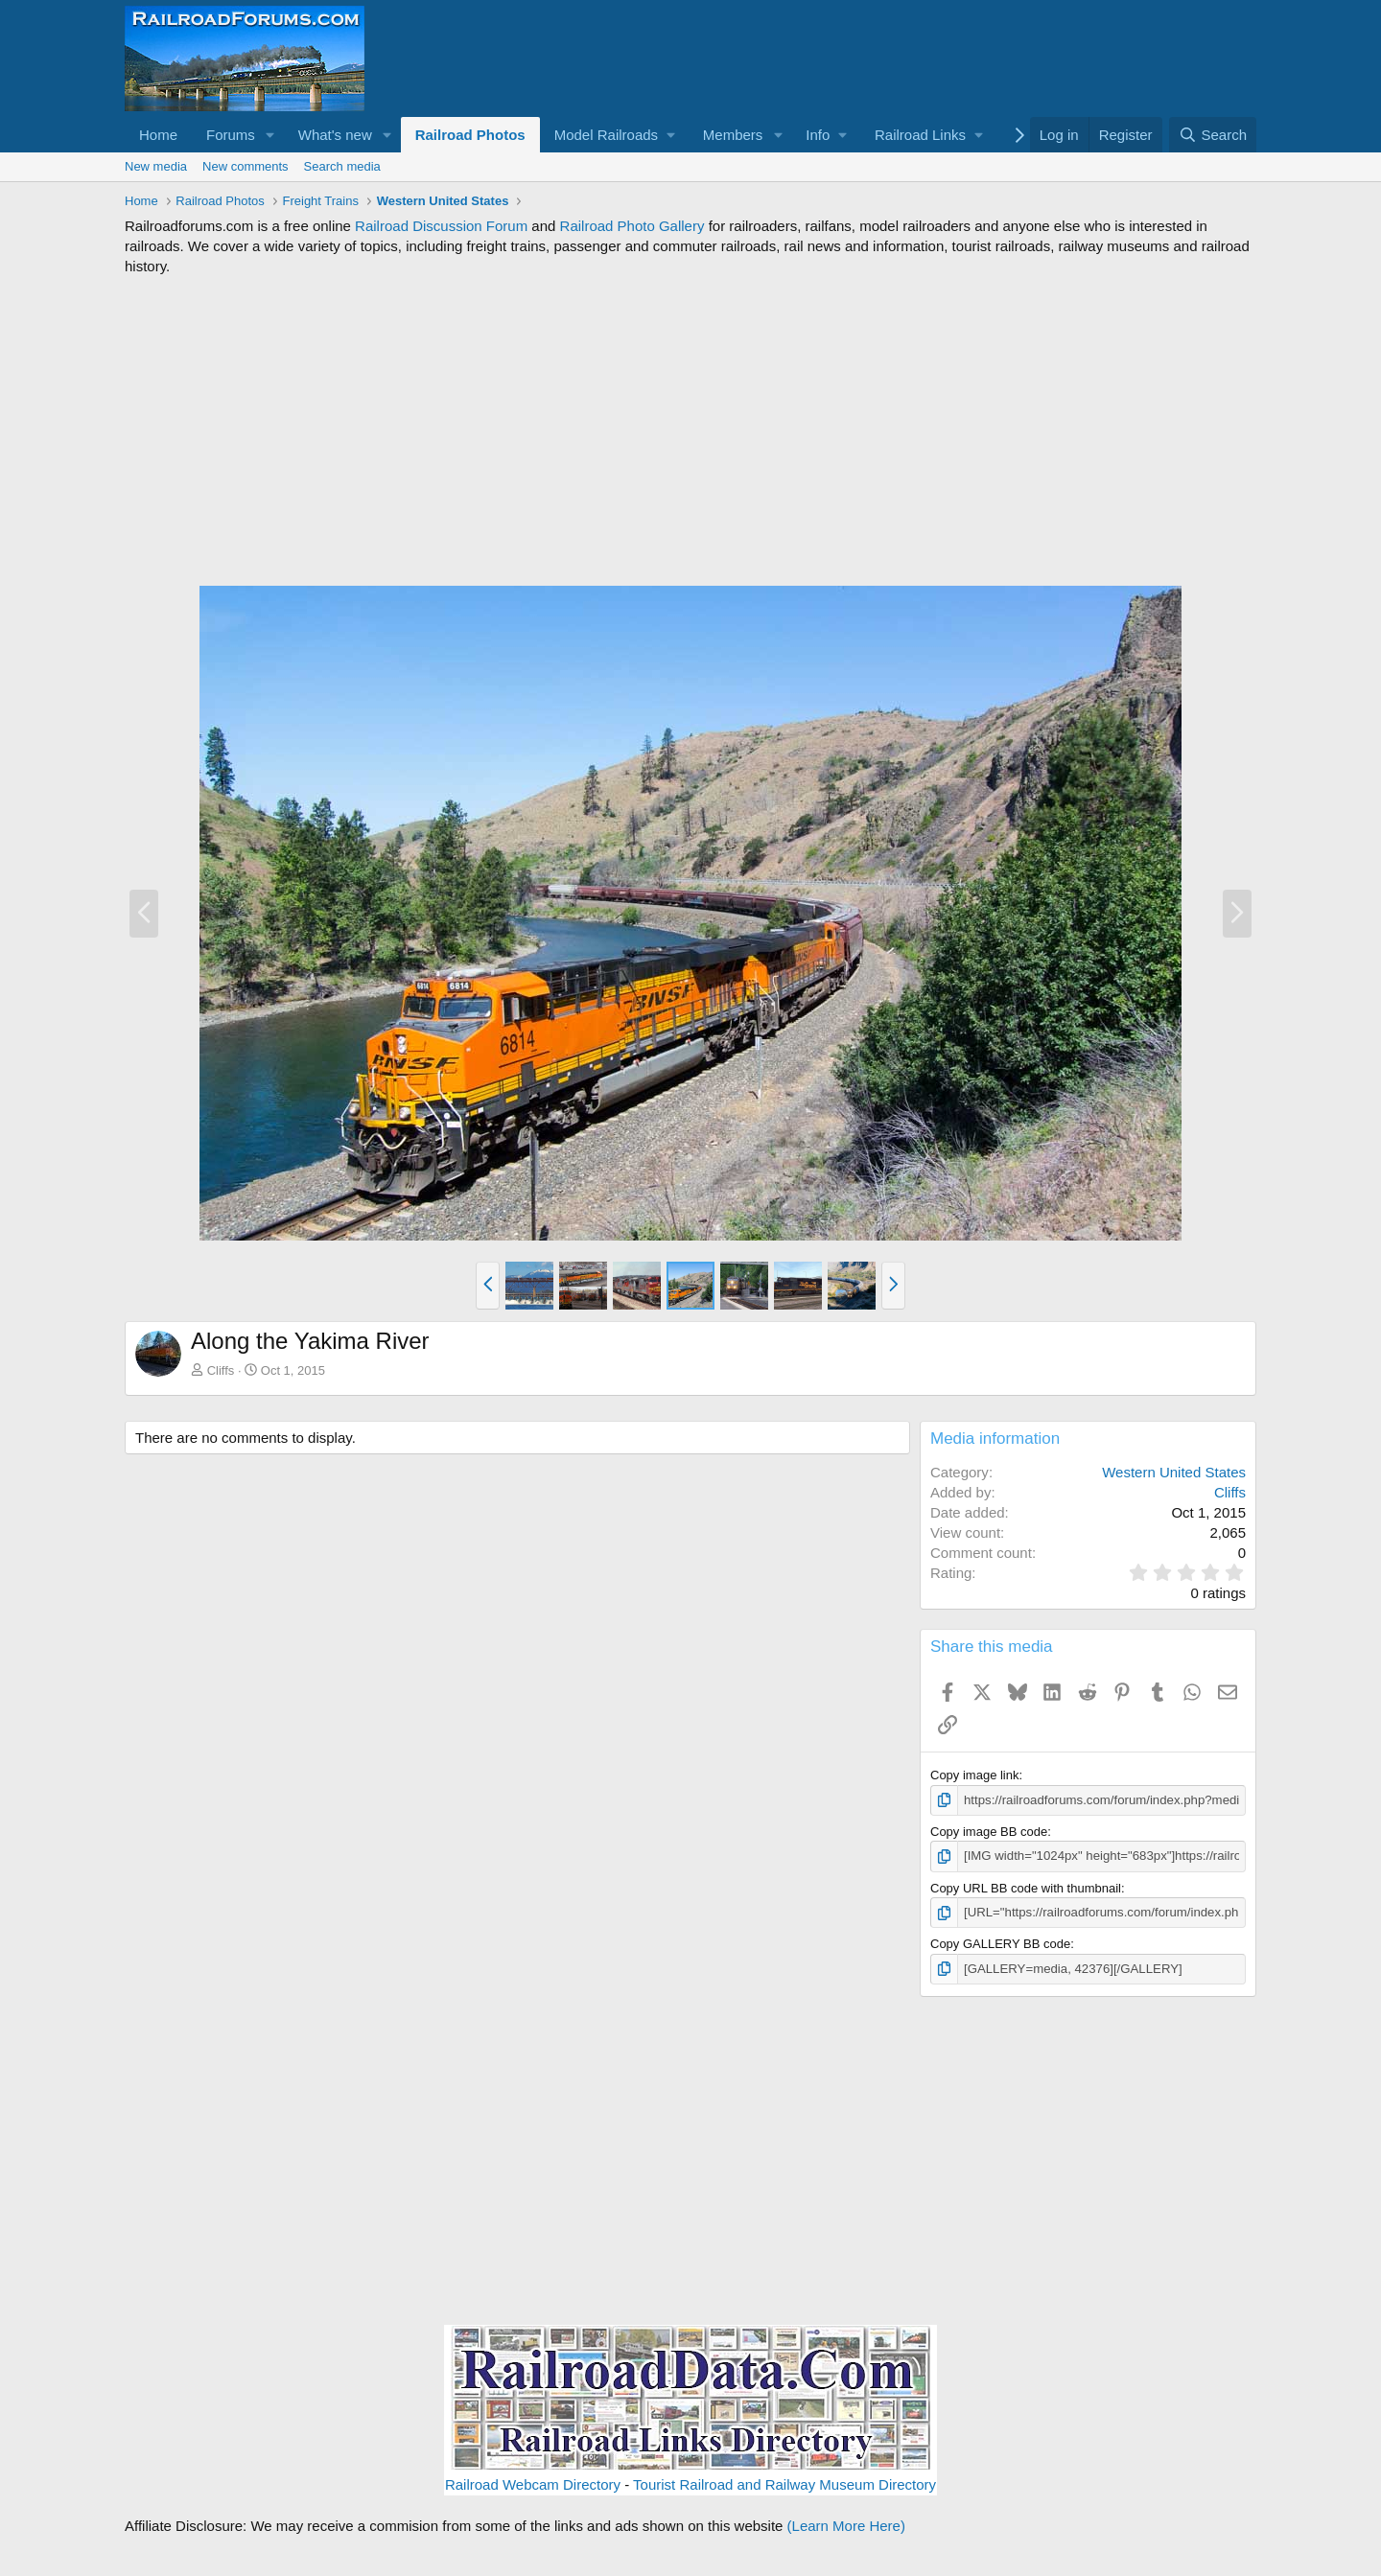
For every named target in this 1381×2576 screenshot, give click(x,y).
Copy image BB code (988, 1831)
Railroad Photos (470, 135)
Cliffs (221, 1370)
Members (733, 135)
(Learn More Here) (846, 2525)
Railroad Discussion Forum (441, 226)
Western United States (1174, 1472)
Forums (230, 135)
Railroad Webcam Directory (532, 2483)
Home (158, 135)
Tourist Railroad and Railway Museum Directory (784, 2483)
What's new (335, 135)
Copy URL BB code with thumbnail (1025, 1887)
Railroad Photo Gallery (632, 226)
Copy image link (974, 1775)
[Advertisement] (690, 430)
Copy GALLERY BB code (1000, 1943)
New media (156, 166)
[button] (270, 134)
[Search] (1212, 134)
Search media (342, 166)
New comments (245, 166)
